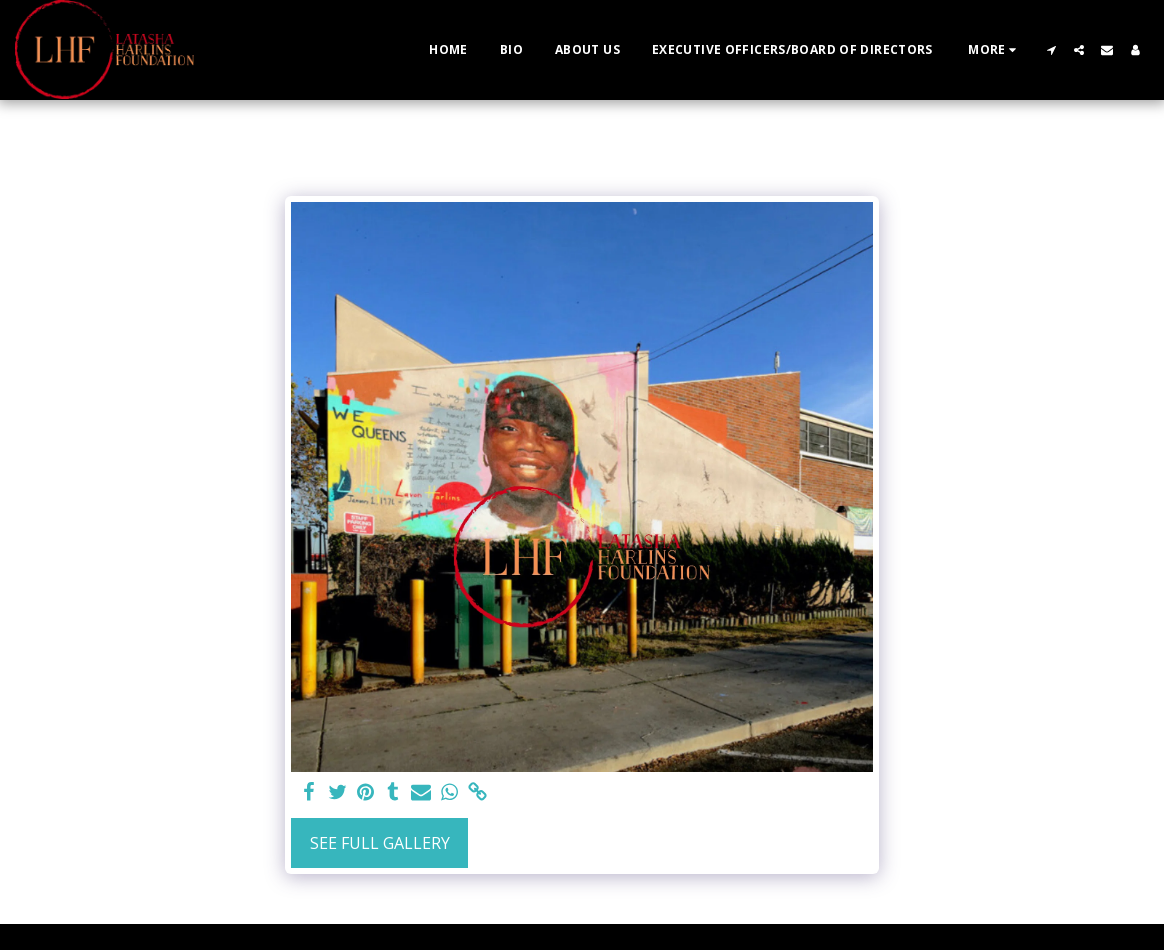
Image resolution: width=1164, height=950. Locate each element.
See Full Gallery (380, 843)
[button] (1051, 50)
